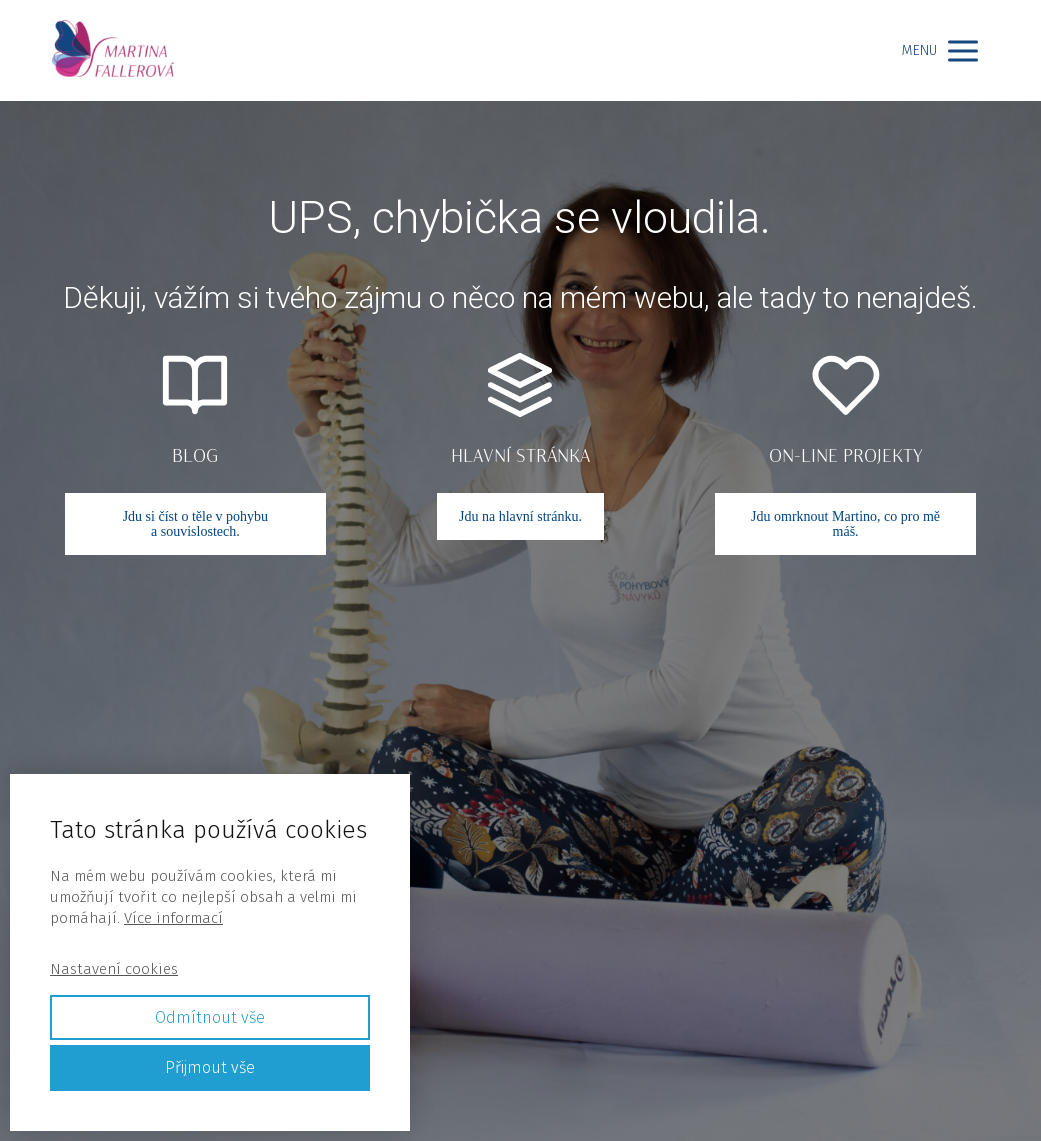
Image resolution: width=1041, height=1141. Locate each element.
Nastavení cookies (114, 969)
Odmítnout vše (210, 1017)
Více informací (173, 918)
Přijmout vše (210, 1067)
